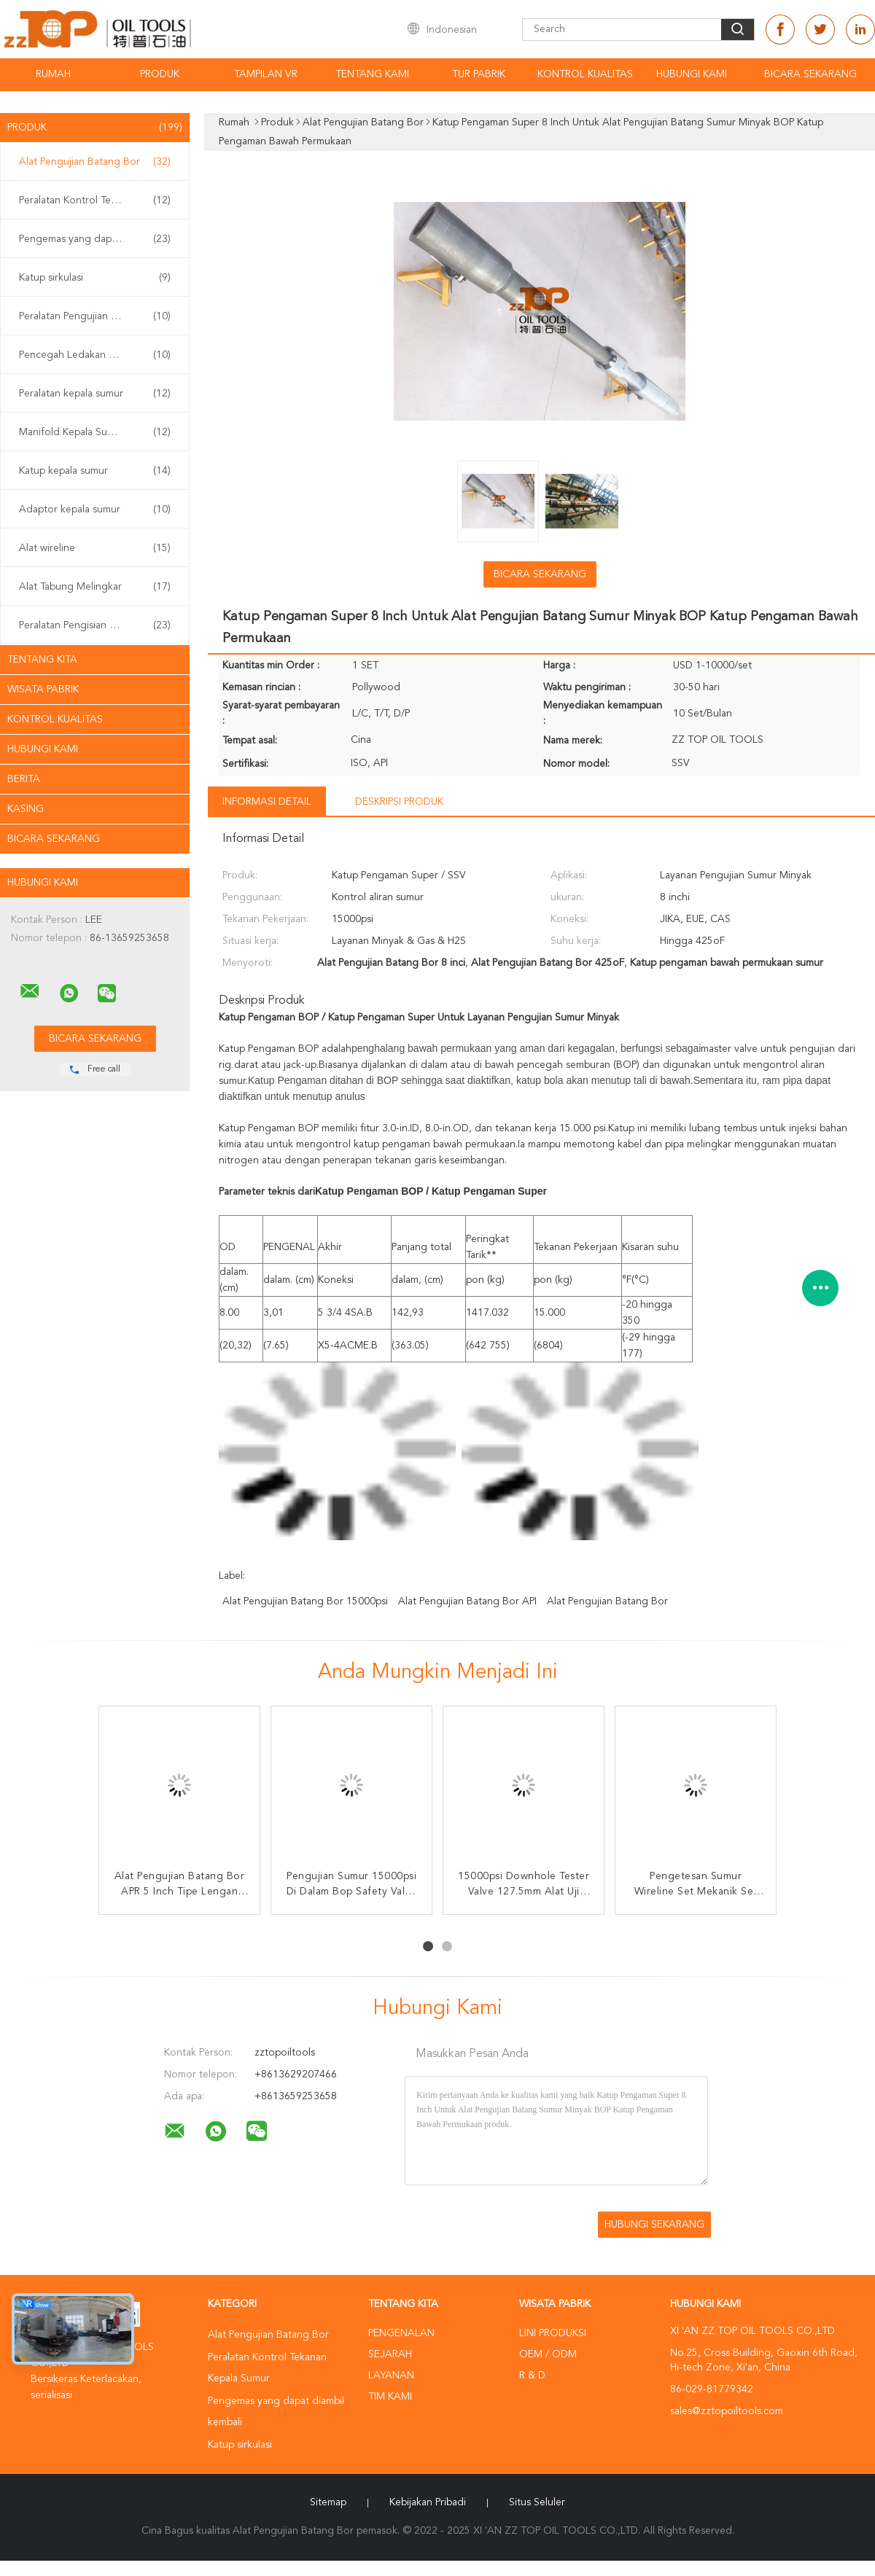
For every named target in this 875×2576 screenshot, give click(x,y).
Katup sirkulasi (95, 277)
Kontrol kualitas (585, 74)
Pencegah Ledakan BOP (95, 355)
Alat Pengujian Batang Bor (95, 162)
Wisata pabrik (43, 689)
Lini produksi (552, 2333)
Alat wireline (95, 548)
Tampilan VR (266, 74)
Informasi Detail (266, 802)
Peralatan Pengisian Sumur (95, 625)
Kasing (25, 809)
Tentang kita (42, 660)
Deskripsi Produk (399, 802)
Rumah (53, 74)
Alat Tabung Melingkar (95, 586)
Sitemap (328, 2502)
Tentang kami (372, 74)
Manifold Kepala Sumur (95, 432)
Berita (23, 779)
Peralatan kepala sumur (95, 393)
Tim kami (390, 2397)
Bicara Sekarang (810, 74)
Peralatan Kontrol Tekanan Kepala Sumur (98, 200)
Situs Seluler (537, 2502)
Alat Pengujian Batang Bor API (467, 1601)
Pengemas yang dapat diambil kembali (98, 239)
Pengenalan (401, 2333)
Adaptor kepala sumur (95, 509)
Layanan (391, 2375)
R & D (532, 2375)
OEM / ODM (548, 2354)
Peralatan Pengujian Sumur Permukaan (98, 316)
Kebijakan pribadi (427, 2502)
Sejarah (390, 2354)
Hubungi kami (691, 74)
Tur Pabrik (478, 74)
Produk (159, 74)
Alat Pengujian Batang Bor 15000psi (305, 1601)
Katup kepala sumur (95, 471)
